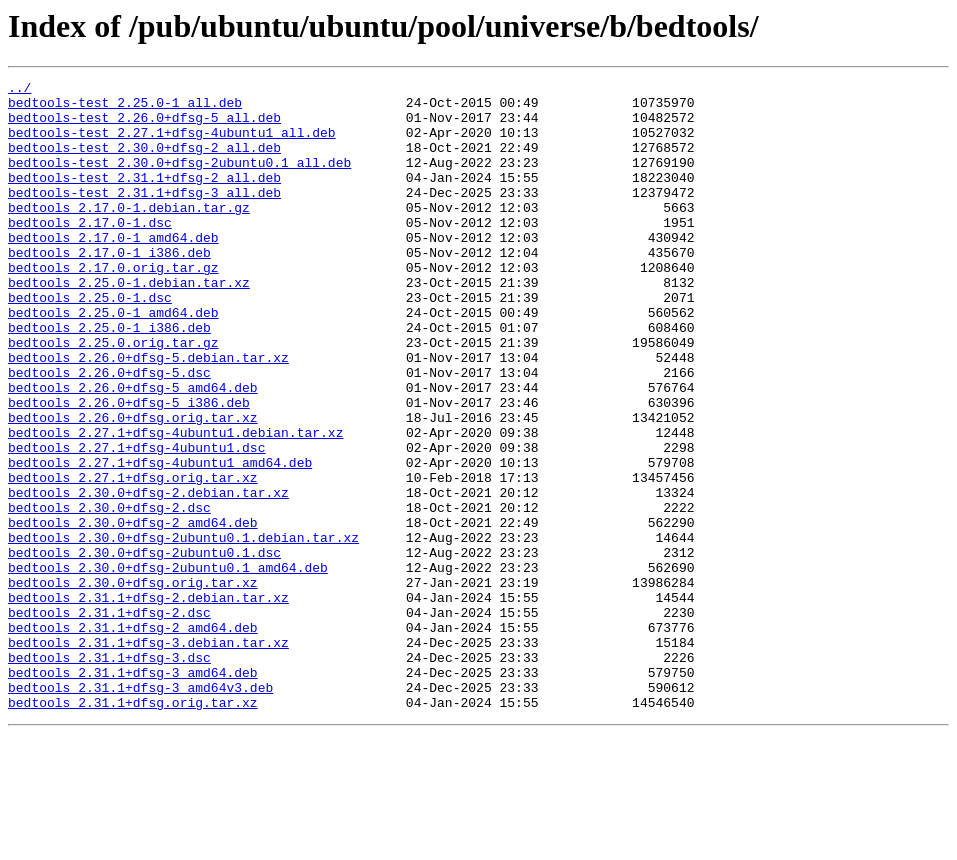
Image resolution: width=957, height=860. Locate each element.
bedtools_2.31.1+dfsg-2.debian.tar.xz (148, 702)
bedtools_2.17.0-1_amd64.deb (113, 270)
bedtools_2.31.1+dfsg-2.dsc (109, 720)
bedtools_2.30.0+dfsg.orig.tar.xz (133, 684)
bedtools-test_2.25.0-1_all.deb (125, 108)
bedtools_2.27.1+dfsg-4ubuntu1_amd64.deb (160, 540)
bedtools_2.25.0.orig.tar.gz (113, 396)
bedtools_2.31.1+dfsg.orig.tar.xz (133, 828)
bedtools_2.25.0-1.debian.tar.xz (129, 324)
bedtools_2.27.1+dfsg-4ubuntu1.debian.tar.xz (175, 504)
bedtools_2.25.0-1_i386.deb (109, 378)
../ (19, 90)
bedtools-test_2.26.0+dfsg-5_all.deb (144, 126)
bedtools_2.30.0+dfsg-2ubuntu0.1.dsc (144, 648)
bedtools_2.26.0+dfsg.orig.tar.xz (133, 486)
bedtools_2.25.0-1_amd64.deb (113, 360)
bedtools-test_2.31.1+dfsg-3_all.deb (144, 216)
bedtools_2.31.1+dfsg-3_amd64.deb (133, 792)
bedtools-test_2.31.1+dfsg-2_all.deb (144, 198)
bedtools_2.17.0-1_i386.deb (109, 288)
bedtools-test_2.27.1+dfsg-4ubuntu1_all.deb (172, 144)
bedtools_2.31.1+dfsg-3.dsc (109, 774)
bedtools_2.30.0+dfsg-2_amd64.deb (133, 612)
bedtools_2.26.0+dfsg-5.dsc (109, 432)
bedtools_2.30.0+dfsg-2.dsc (109, 594)
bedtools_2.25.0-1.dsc (90, 342)
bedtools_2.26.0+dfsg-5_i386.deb (129, 468)
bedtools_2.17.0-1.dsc (90, 252)
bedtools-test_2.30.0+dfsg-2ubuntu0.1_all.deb (179, 180)
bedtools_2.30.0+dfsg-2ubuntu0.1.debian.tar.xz (183, 630)
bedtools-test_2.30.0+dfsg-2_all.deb (144, 162)
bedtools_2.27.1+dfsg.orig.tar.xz (133, 558)
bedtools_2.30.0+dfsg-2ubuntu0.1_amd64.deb (168, 666)
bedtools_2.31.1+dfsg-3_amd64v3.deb (140, 810)
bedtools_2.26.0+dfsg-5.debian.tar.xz (148, 414)
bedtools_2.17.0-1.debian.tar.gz (129, 234)
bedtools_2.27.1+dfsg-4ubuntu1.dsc (136, 522)
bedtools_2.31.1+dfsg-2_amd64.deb (133, 738)
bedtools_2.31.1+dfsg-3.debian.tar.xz (148, 756)
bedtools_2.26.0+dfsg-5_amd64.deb (133, 450)
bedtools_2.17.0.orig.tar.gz (113, 306)
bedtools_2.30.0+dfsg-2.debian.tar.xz (148, 576)
